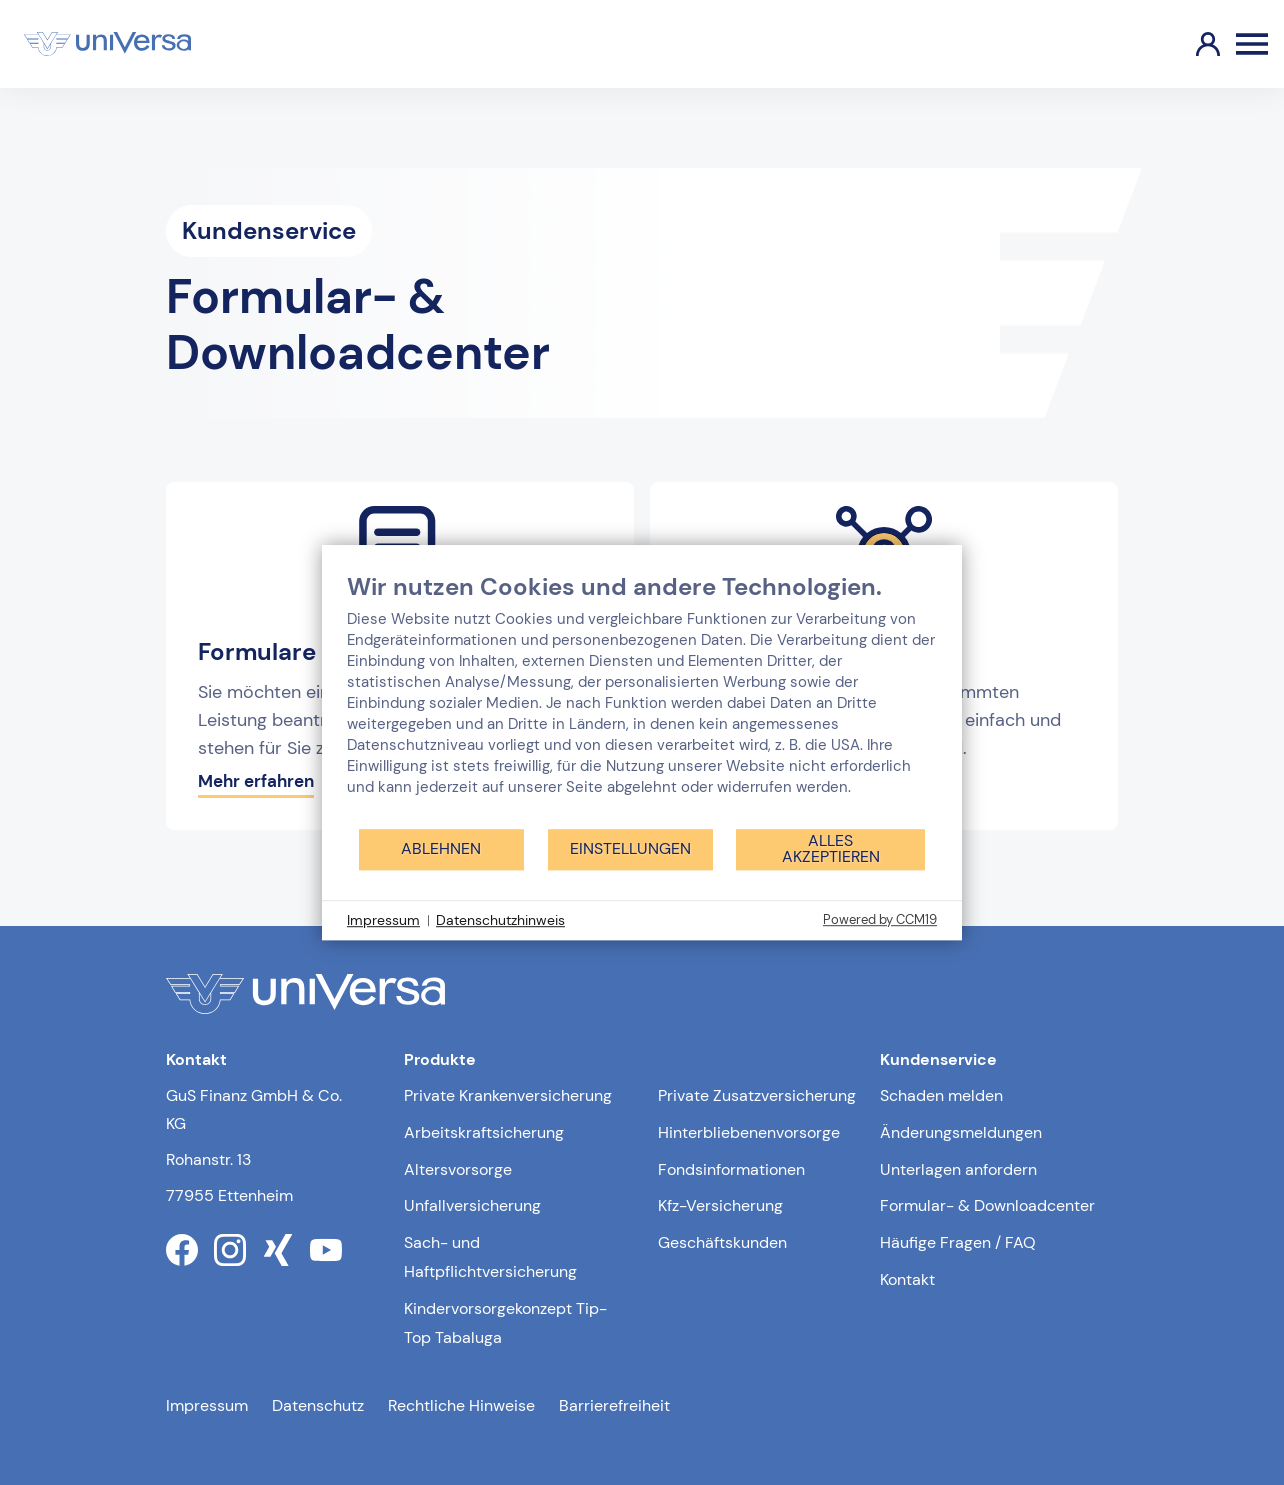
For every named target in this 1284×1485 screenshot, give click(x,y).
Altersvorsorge (458, 1169)
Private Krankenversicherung (508, 1095)
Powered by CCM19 (880, 919)
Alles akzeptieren (831, 848)
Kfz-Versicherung (720, 1205)
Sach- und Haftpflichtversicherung (490, 1257)
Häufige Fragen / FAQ (958, 1242)
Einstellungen (630, 848)
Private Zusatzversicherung (757, 1095)
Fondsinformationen (731, 1169)
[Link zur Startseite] (107, 44)
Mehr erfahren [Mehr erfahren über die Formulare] (256, 781)
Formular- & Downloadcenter (987, 1205)
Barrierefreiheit (614, 1405)
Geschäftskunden (722, 1242)
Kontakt (907, 1279)
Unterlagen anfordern (958, 1169)
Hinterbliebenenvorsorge (749, 1132)
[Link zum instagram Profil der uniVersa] (230, 1250)
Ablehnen (441, 848)
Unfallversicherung (472, 1205)
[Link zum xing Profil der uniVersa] (278, 1250)
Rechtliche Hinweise (461, 1405)
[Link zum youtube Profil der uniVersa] (326, 1250)
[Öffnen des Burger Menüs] (1252, 44)
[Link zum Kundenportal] (1192, 44)
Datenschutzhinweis (500, 920)
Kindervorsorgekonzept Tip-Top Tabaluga (505, 1323)
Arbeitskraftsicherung (484, 1132)
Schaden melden (941, 1095)
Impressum (207, 1405)
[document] (642, 699)
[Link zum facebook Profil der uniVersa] (182, 1250)
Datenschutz (318, 1405)
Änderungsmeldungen (961, 1132)
